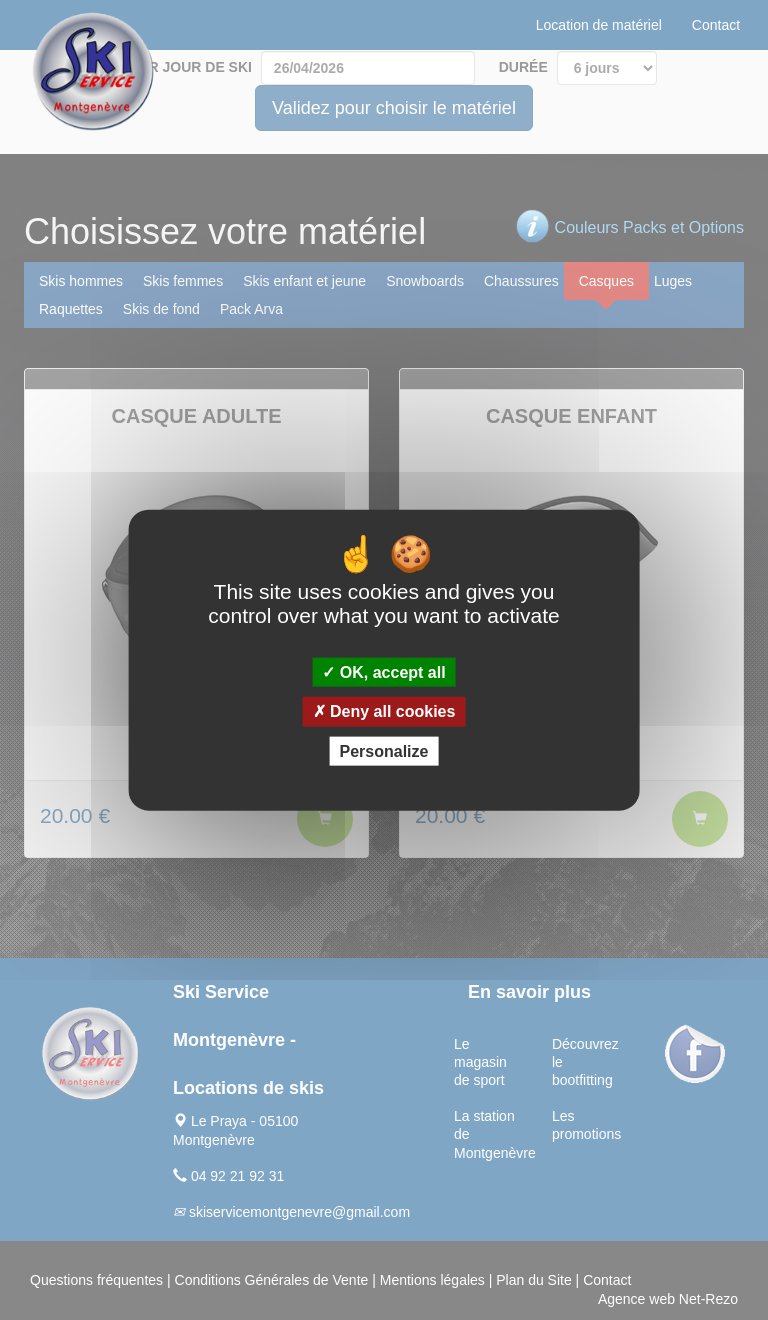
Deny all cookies (384, 711)
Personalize (384, 750)
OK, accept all (383, 672)
